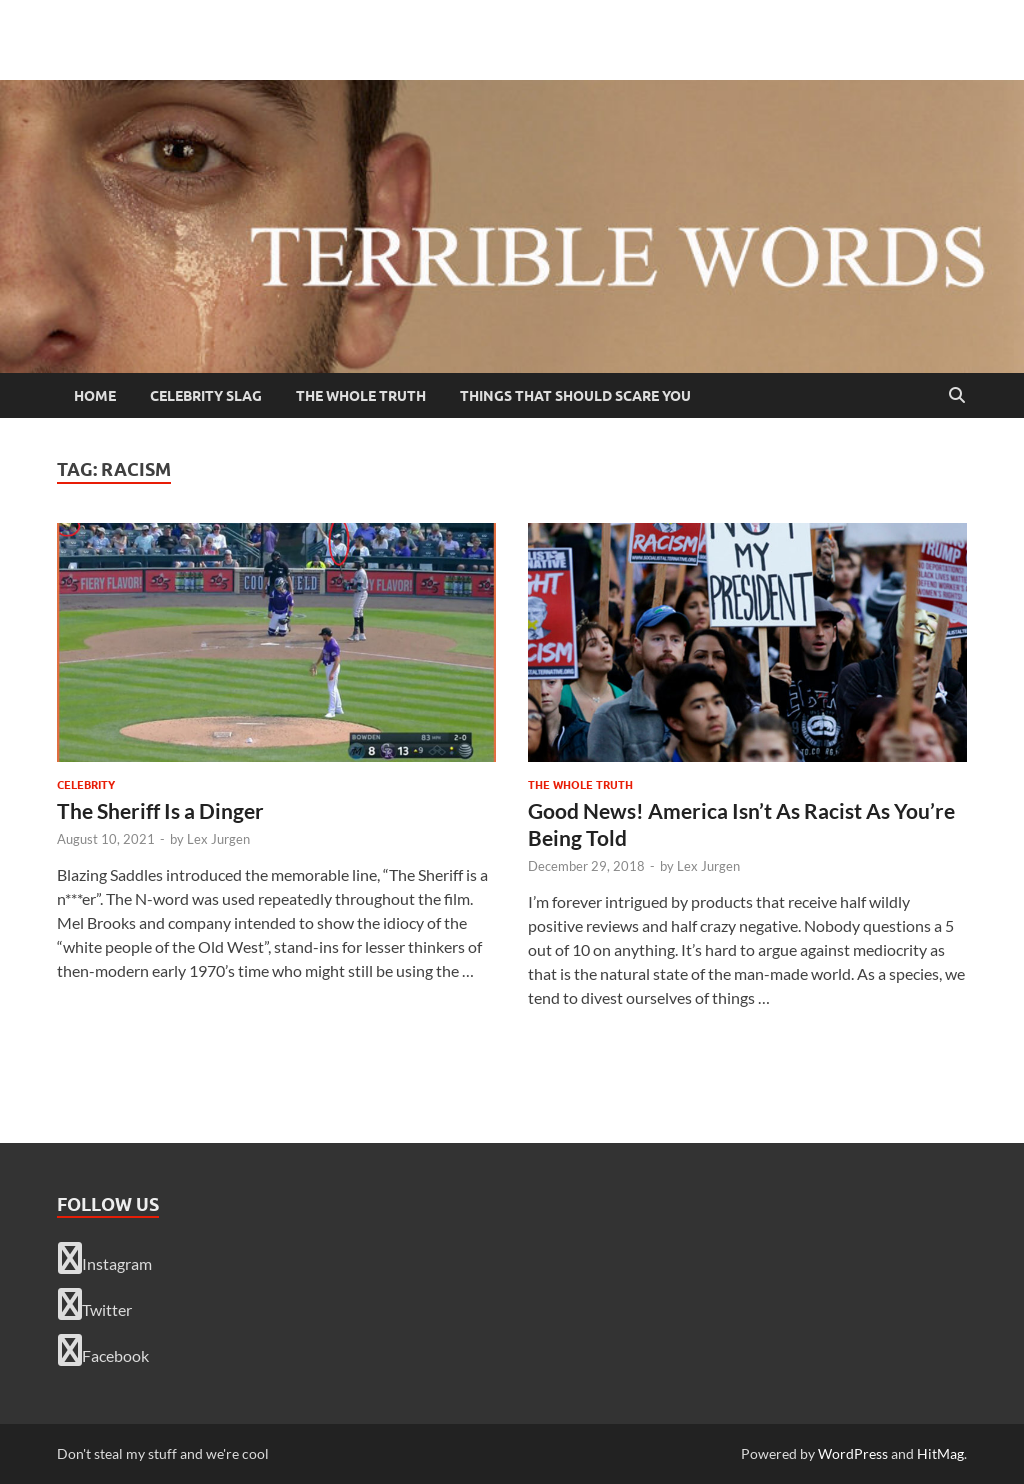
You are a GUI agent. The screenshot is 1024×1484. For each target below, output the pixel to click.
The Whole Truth (361, 396)
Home (95, 396)
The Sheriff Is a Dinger (160, 810)
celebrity (86, 785)
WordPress (853, 1453)
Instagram (105, 1258)
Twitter (95, 1304)
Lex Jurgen (218, 839)
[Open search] (957, 396)
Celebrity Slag (206, 396)
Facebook (103, 1350)
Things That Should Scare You (575, 396)
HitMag (940, 1453)
